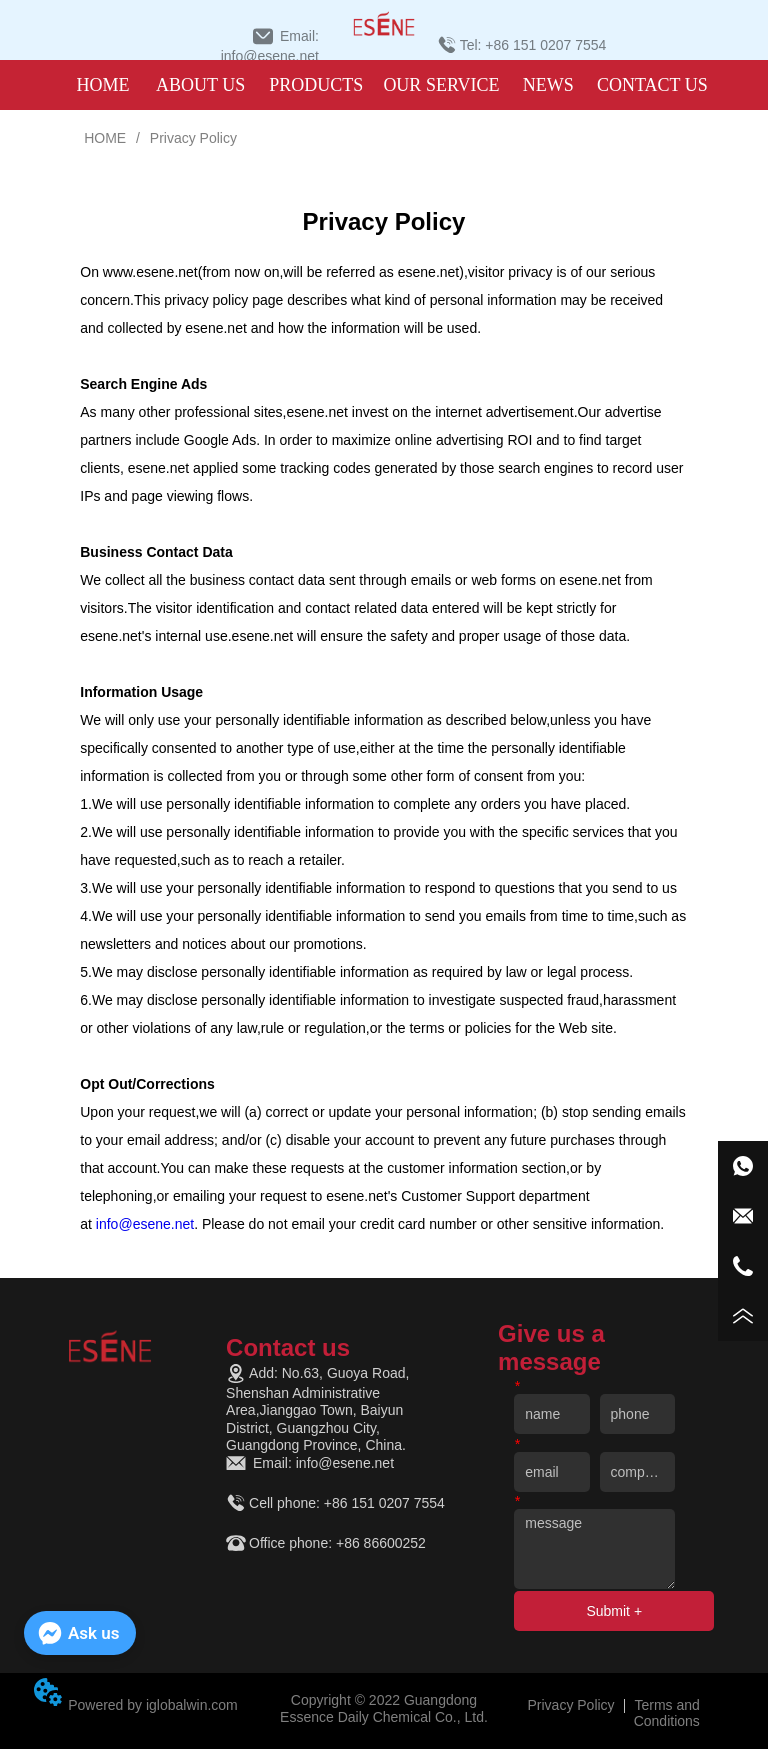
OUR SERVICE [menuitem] (441, 85)
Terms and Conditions (667, 1713)
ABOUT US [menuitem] (200, 85)
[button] (316, 85)
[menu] (381, 85)
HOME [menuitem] (102, 85)
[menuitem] (316, 85)
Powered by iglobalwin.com (153, 1705)
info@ (145, 1224)
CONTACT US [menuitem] (652, 85)
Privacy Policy (191, 138)
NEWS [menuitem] (548, 85)
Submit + (614, 1611)
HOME (105, 138)
